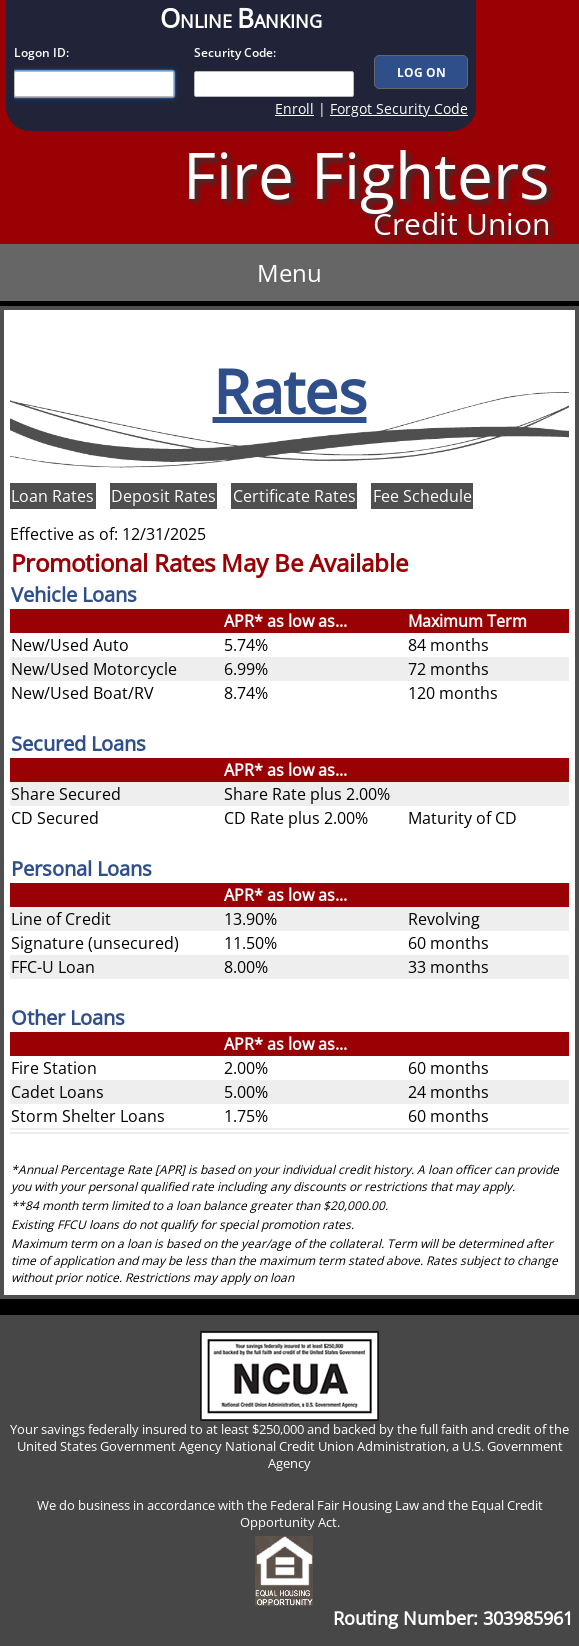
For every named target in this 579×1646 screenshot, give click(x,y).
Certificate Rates (294, 496)
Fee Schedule (422, 496)
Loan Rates (52, 496)
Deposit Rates (163, 496)
